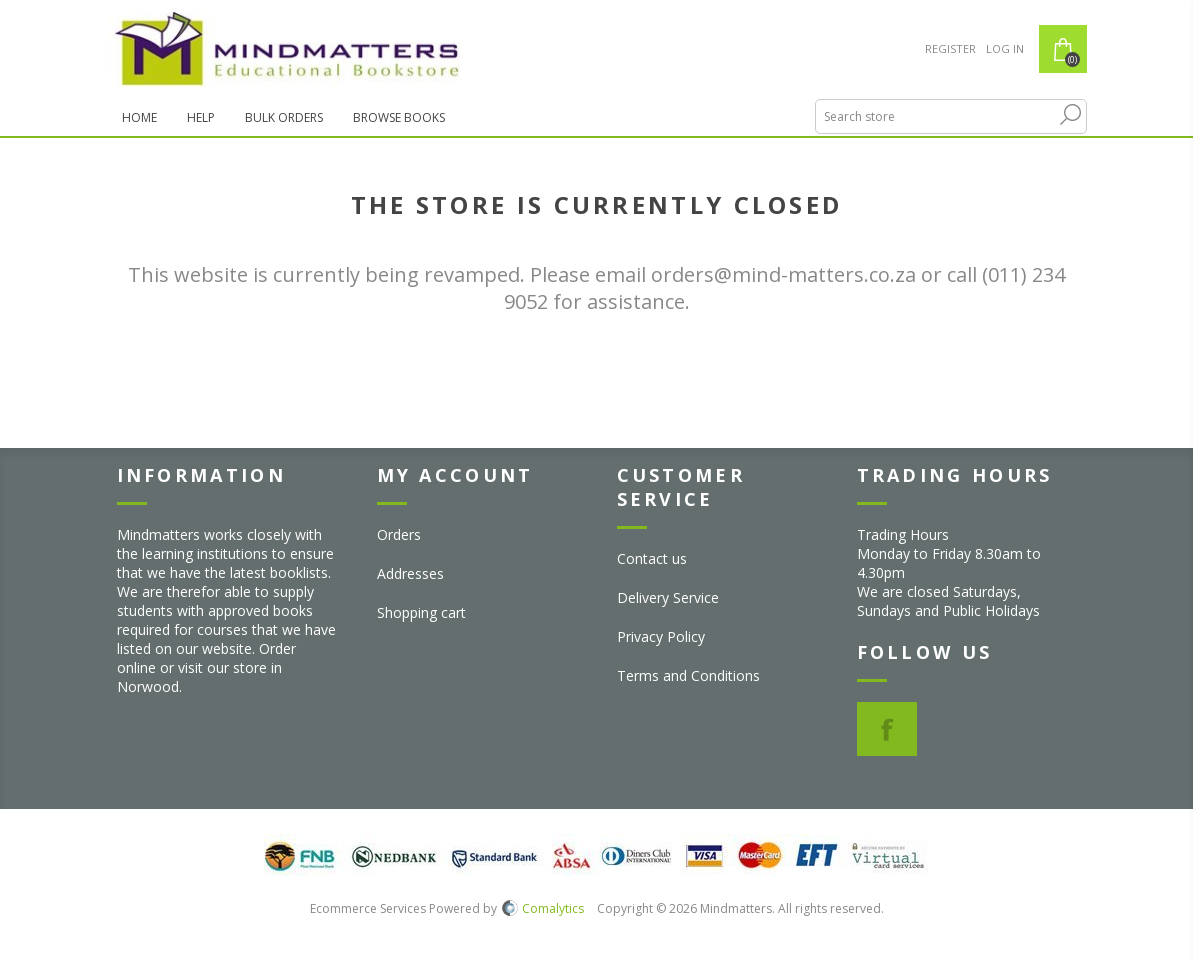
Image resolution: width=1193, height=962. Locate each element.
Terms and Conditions (688, 675)
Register (950, 48)
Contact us (652, 558)
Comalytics (543, 908)
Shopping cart (421, 612)
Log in (1005, 48)
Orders (399, 534)
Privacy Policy (661, 636)
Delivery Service (668, 597)
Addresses (410, 573)
